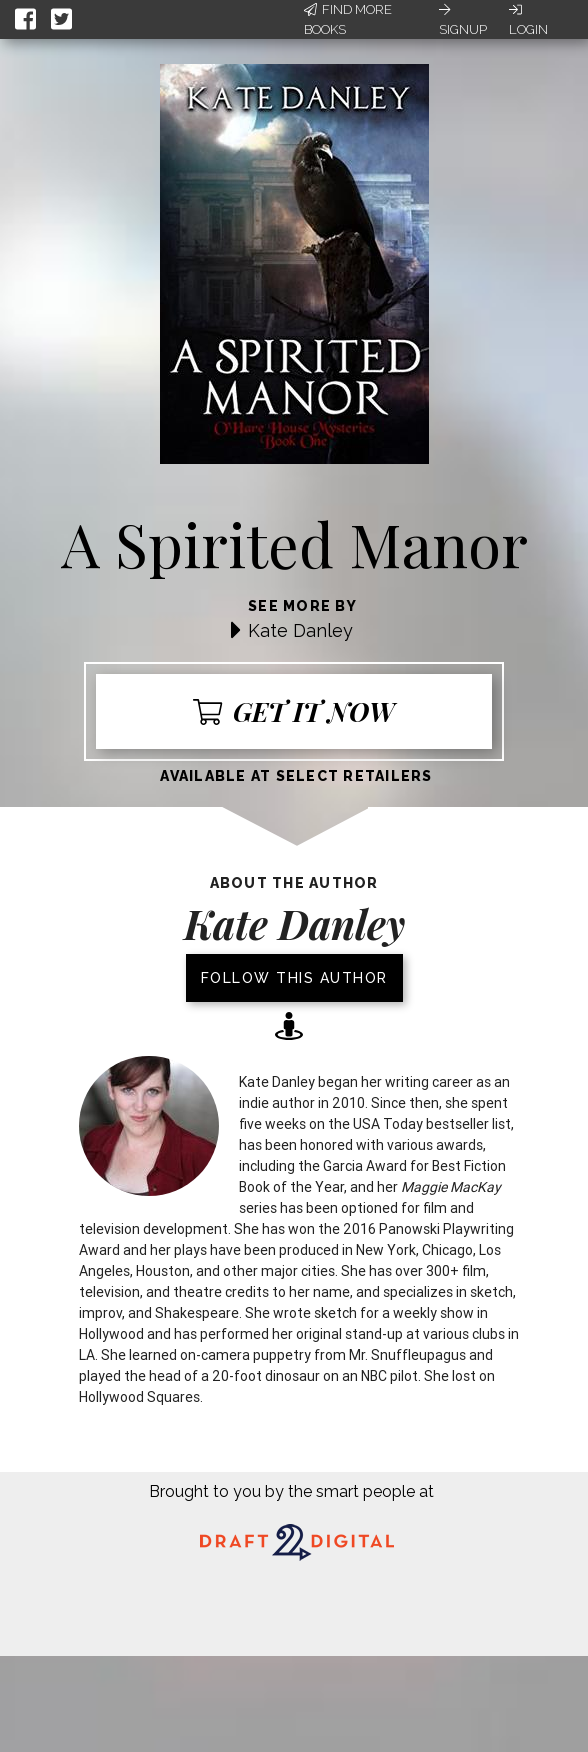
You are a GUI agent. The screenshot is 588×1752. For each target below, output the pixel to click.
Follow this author (294, 978)
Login (528, 20)
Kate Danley (300, 630)
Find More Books (348, 19)
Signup (463, 20)
